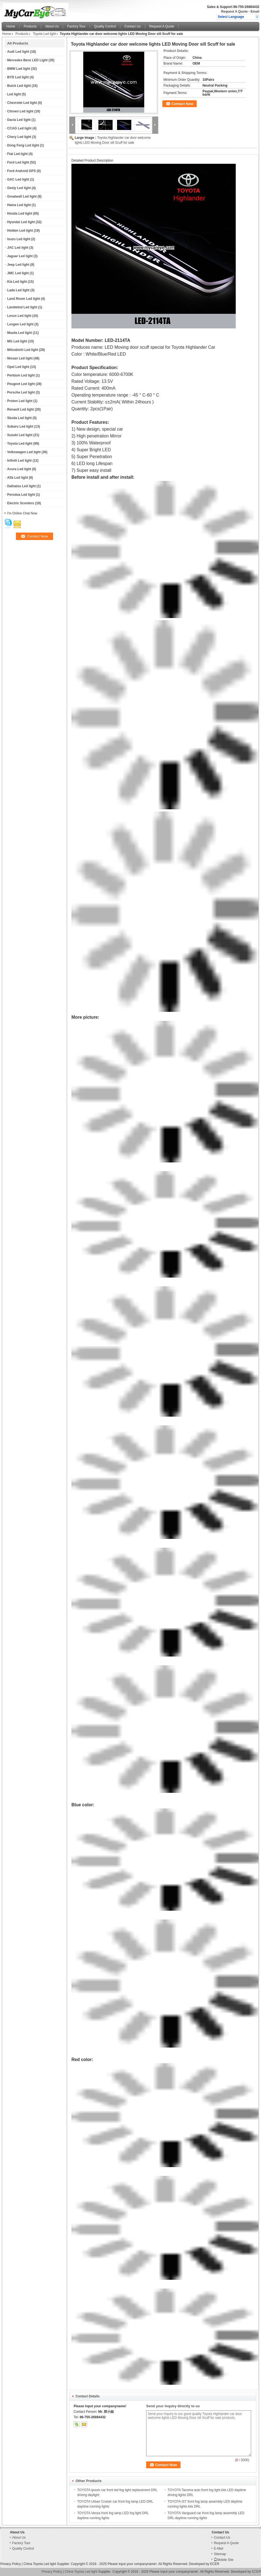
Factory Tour (76, 26)
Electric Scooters (20, 503)
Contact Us (132, 26)
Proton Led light (19, 401)
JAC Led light (17, 248)
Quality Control (105, 26)
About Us (52, 26)
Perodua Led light (21, 495)
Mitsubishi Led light (22, 350)
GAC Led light (18, 179)
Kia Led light (17, 282)
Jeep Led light (18, 265)
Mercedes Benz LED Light (27, 60)
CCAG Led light (19, 128)
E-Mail (218, 2548)
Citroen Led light (20, 111)
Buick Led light (19, 86)
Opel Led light (18, 367)
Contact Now (182, 104)
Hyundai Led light (21, 222)
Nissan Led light (20, 358)
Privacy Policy (10, 2564)
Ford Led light (18, 162)
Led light (14, 94)
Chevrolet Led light (22, 103)
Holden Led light (20, 230)
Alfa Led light (17, 478)
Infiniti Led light (19, 460)
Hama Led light (19, 205)
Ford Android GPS (21, 171)
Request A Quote (234, 11)
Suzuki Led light (19, 435)
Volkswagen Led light (24, 452)
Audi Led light (18, 52)
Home (10, 26)
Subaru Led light (20, 426)
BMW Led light (18, 69)
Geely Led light (19, 188)
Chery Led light (19, 137)
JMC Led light (18, 273)
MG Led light (17, 341)
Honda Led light (19, 213)
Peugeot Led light (21, 384)
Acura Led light (19, 469)
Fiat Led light (17, 154)
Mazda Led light (19, 333)
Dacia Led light (18, 120)
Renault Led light (20, 409)
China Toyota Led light (39, 2564)
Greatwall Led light (22, 196)
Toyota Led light (44, 34)
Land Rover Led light (23, 299)
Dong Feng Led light (23, 145)
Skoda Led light (19, 418)
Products (30, 26)
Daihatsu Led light (21, 486)
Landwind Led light (22, 307)
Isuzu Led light (18, 239)
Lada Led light (18, 290)
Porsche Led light (21, 392)
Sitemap (220, 2554)
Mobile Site (223, 2560)
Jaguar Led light (20, 256)
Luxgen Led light (20, 324)
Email (255, 11)
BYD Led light (18, 77)
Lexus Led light (19, 316)
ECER (214, 2564)
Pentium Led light (21, 375)
